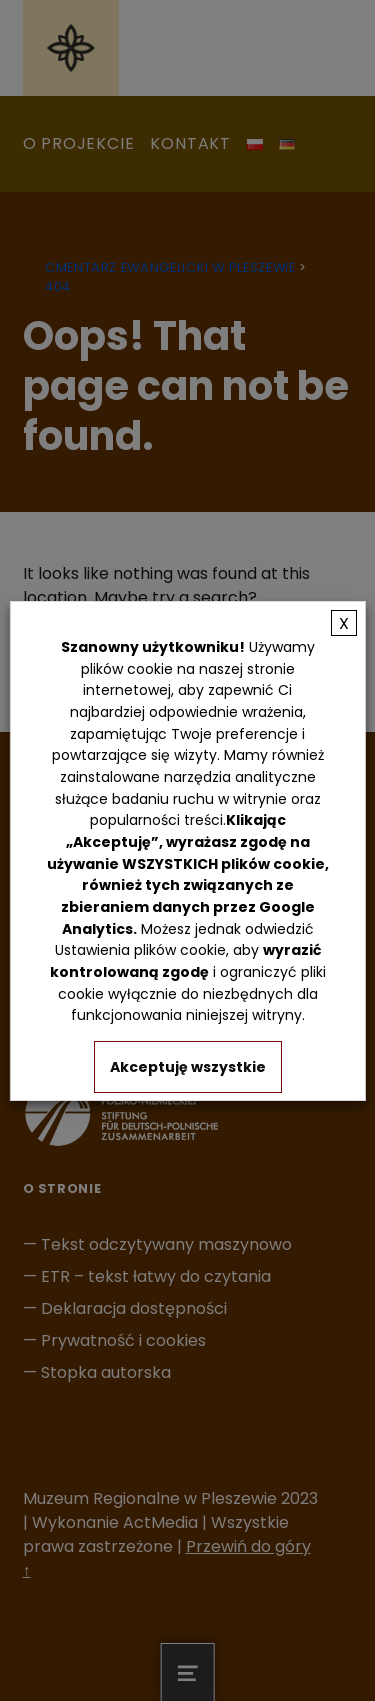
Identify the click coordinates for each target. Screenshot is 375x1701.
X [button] (344, 623)
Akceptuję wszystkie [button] (188, 1067)
